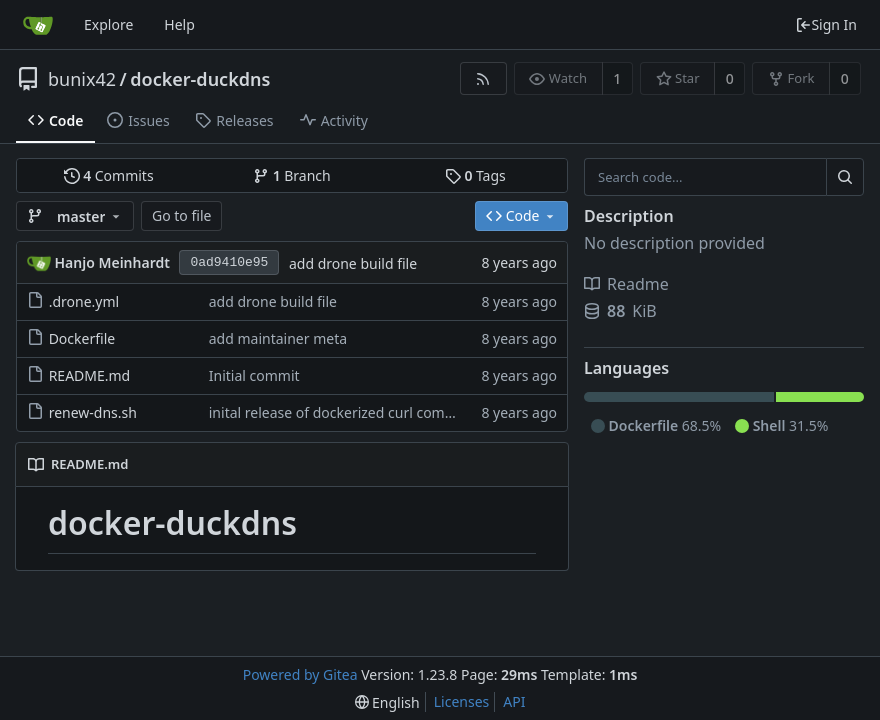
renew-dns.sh (93, 412)
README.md (90, 375)
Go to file (181, 215)
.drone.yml (84, 301)
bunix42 (82, 79)
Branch (292, 175)
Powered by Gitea (300, 674)
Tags (475, 175)
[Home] (38, 25)
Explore (108, 24)
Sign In (826, 24)
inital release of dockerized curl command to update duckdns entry (428, 412)
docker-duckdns (200, 79)
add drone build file (353, 263)
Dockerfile (82, 338)
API (514, 701)
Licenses (462, 701)
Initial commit (254, 375)
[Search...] (845, 177)
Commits (109, 175)
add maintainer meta (278, 338)
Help (179, 24)
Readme (626, 284)
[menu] (387, 702)
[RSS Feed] (483, 78)
